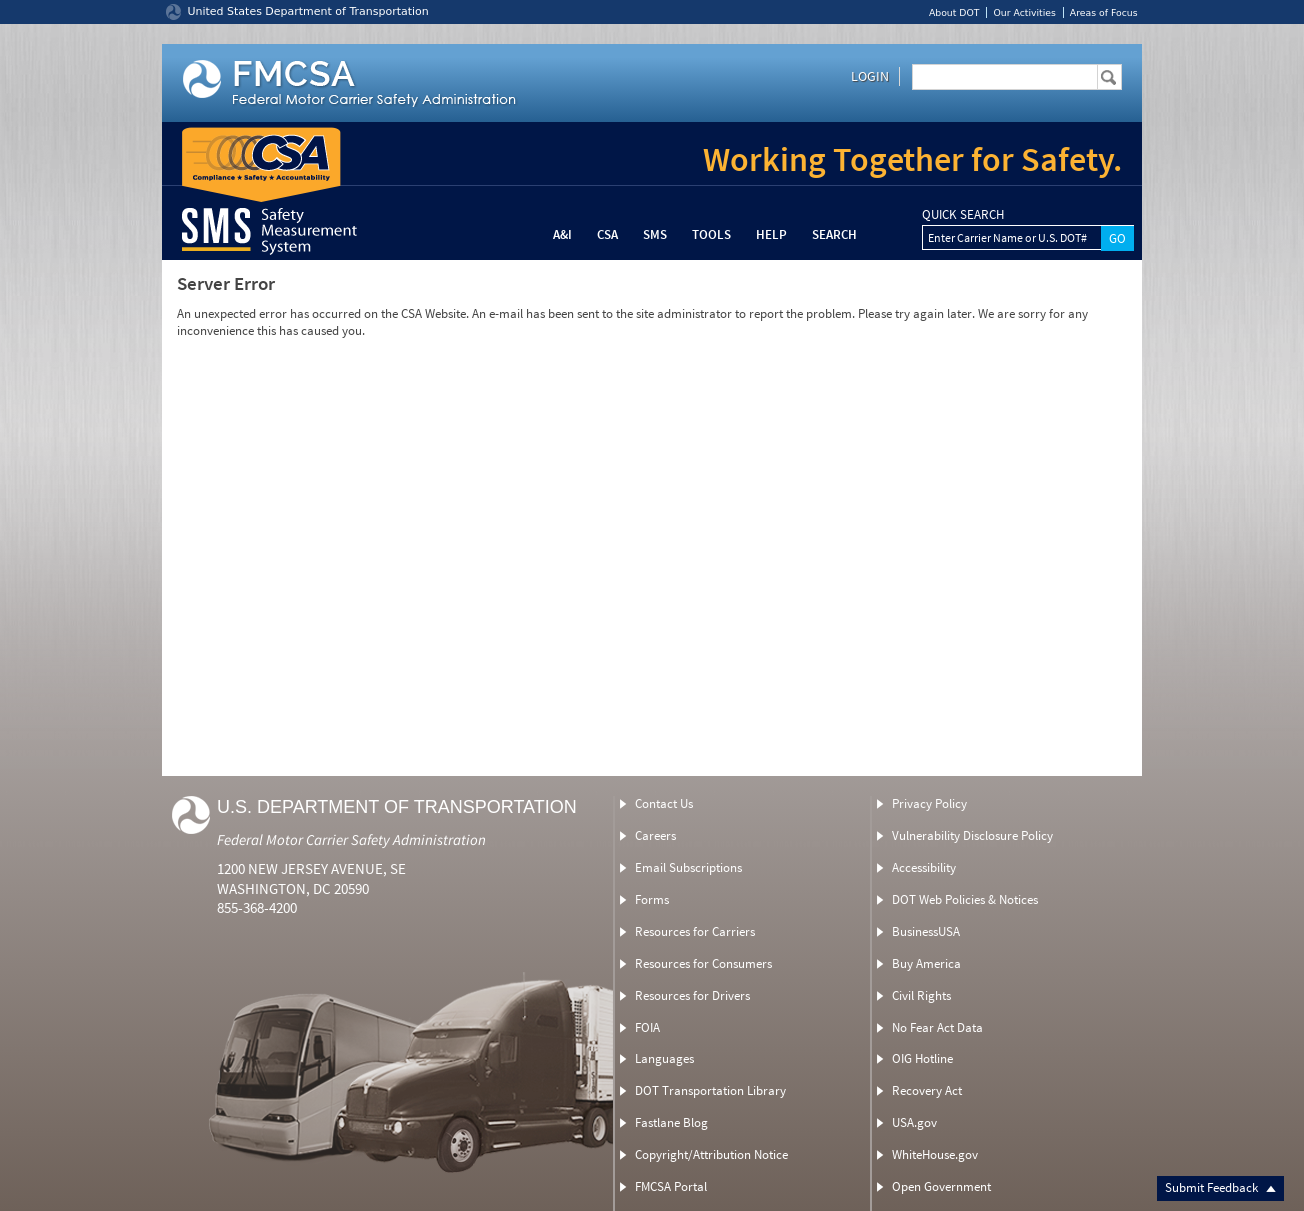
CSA (607, 234)
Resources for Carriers (695, 931)
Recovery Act (927, 1090)
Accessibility (924, 867)
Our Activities (1024, 12)
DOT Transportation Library (710, 1090)
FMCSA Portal (671, 1186)
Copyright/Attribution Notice (711, 1154)
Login (870, 76)
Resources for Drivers (692, 995)
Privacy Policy (929, 803)
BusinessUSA (926, 931)
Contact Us (664, 803)
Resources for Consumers (703, 963)
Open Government (941, 1186)
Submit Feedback (1220, 1187)
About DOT (954, 12)
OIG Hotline (922, 1058)
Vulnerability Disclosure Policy (972, 835)
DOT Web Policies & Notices (965, 899)
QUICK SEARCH (963, 215)
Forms (652, 899)
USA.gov (914, 1122)
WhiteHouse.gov (935, 1154)
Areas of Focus (1104, 12)
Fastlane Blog (671, 1122)
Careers (655, 835)
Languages (664, 1058)
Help (771, 234)
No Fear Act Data (937, 1027)
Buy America (926, 963)
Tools (711, 234)
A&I (562, 234)
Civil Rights (921, 995)
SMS (655, 234)
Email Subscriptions (688, 867)
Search (834, 234)
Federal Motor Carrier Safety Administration (351, 839)
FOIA (647, 1027)
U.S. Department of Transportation (397, 807)
